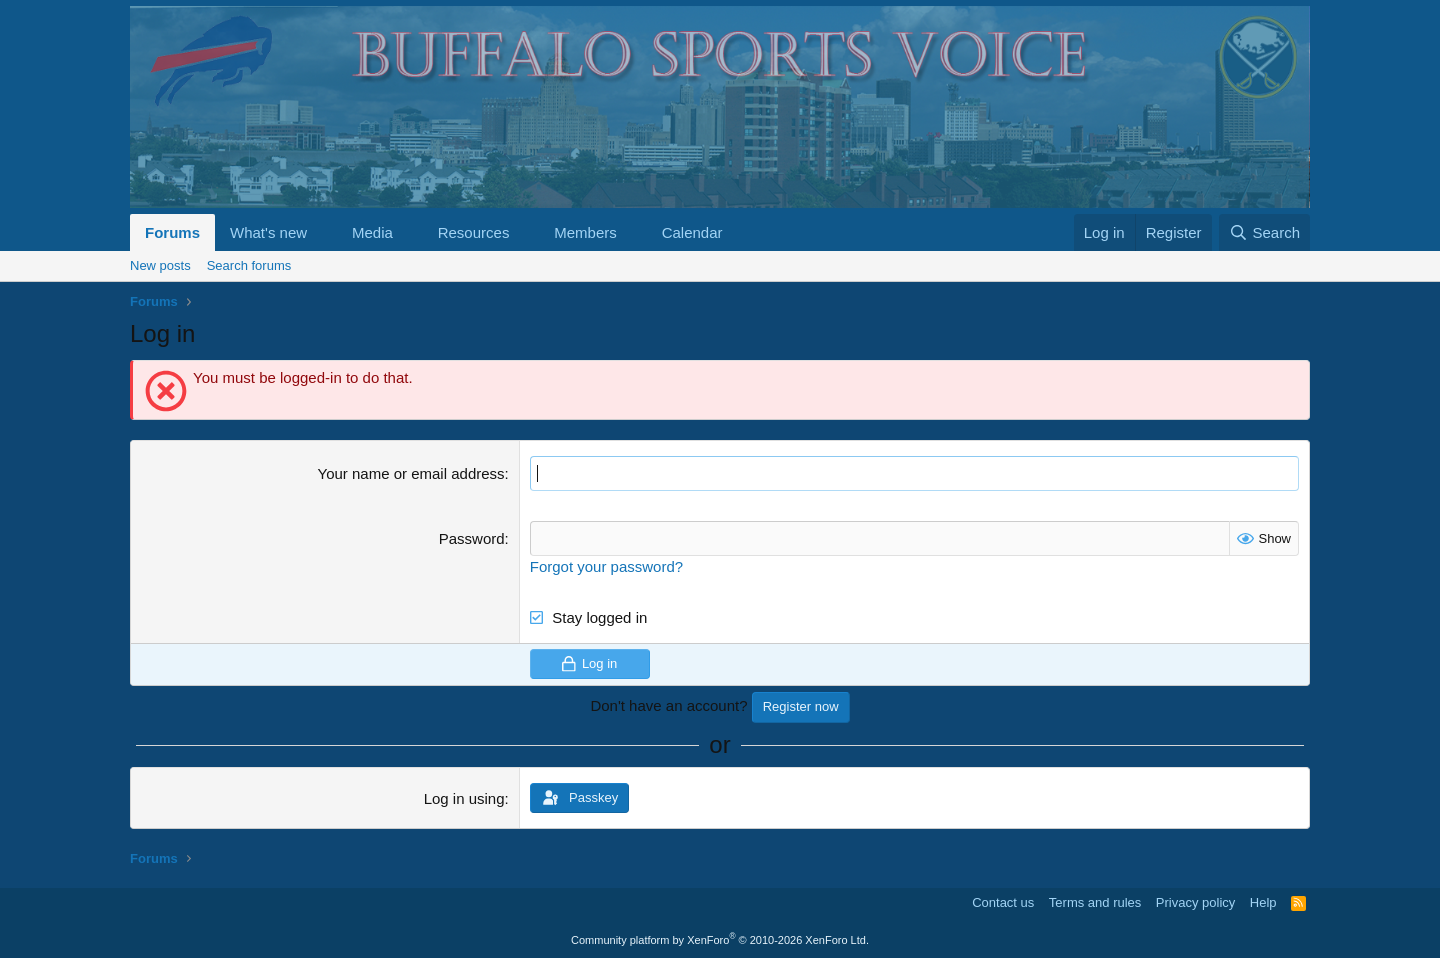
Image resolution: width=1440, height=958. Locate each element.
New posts (160, 265)
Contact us (1003, 902)
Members (585, 232)
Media (372, 232)
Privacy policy (1195, 902)
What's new (268, 232)
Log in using (464, 798)
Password (472, 538)
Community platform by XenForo (720, 940)
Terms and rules (1095, 902)
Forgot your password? (606, 566)
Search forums (249, 265)
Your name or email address (411, 473)
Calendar (692, 232)
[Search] (1264, 232)
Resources (474, 232)
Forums (172, 232)
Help (1263, 902)
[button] (323, 232)
